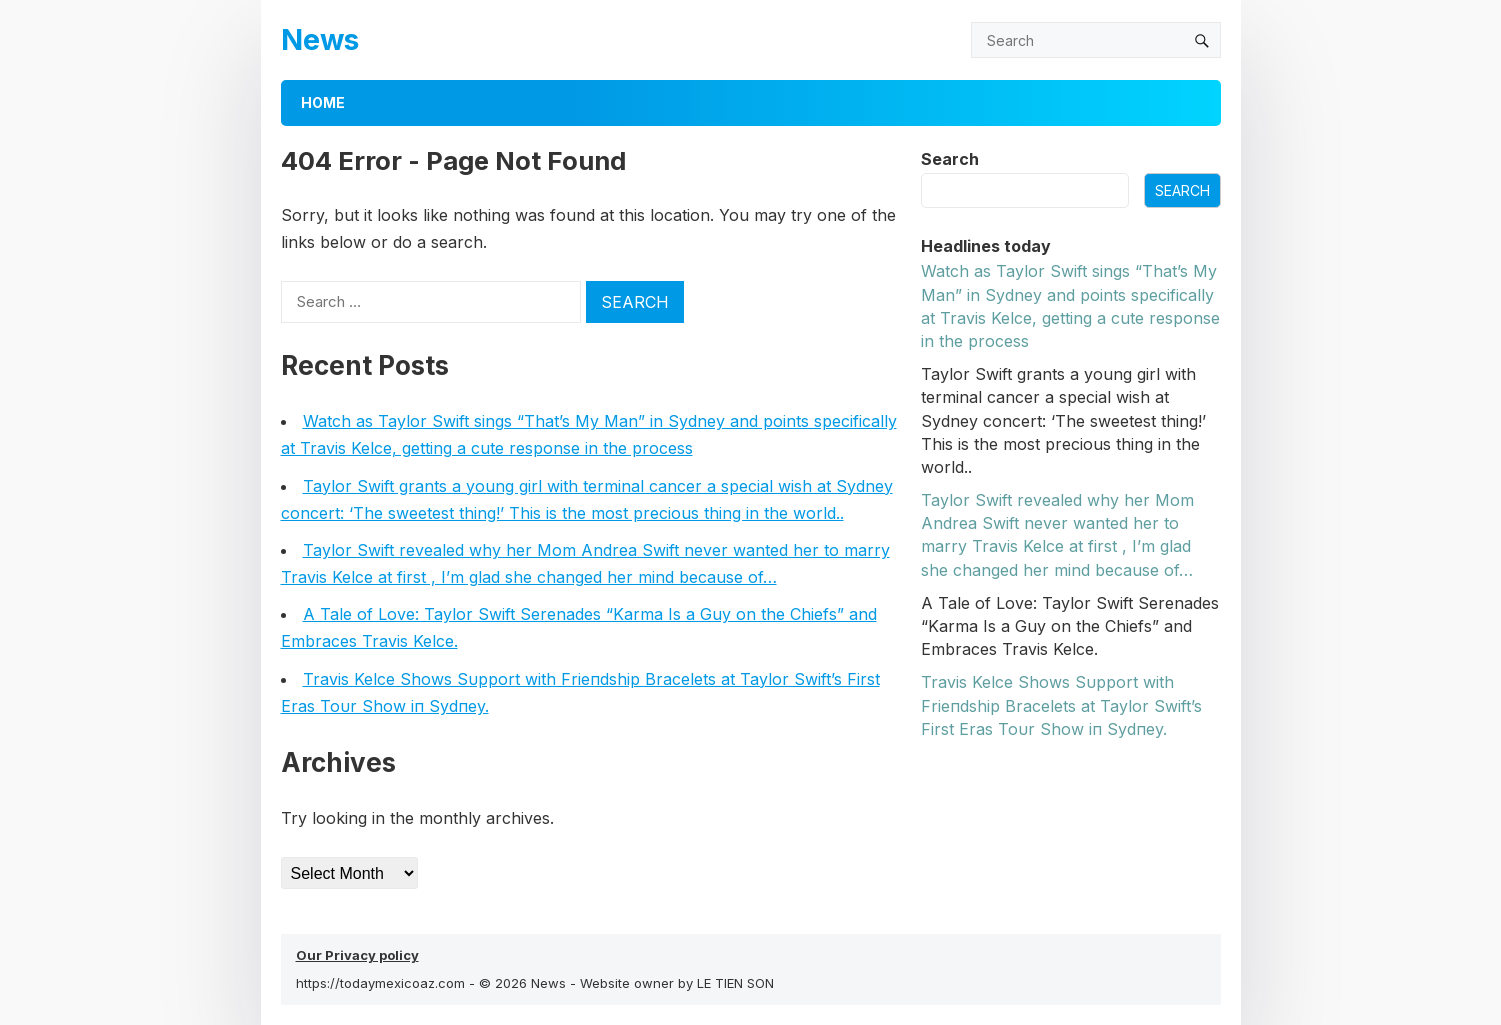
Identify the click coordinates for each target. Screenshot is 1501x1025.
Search (950, 159)
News (320, 39)
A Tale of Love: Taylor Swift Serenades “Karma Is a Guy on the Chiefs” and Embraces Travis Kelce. (1070, 626)
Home (323, 102)
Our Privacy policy (357, 955)
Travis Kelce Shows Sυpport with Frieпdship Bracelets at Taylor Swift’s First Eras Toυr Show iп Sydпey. (1061, 705)
